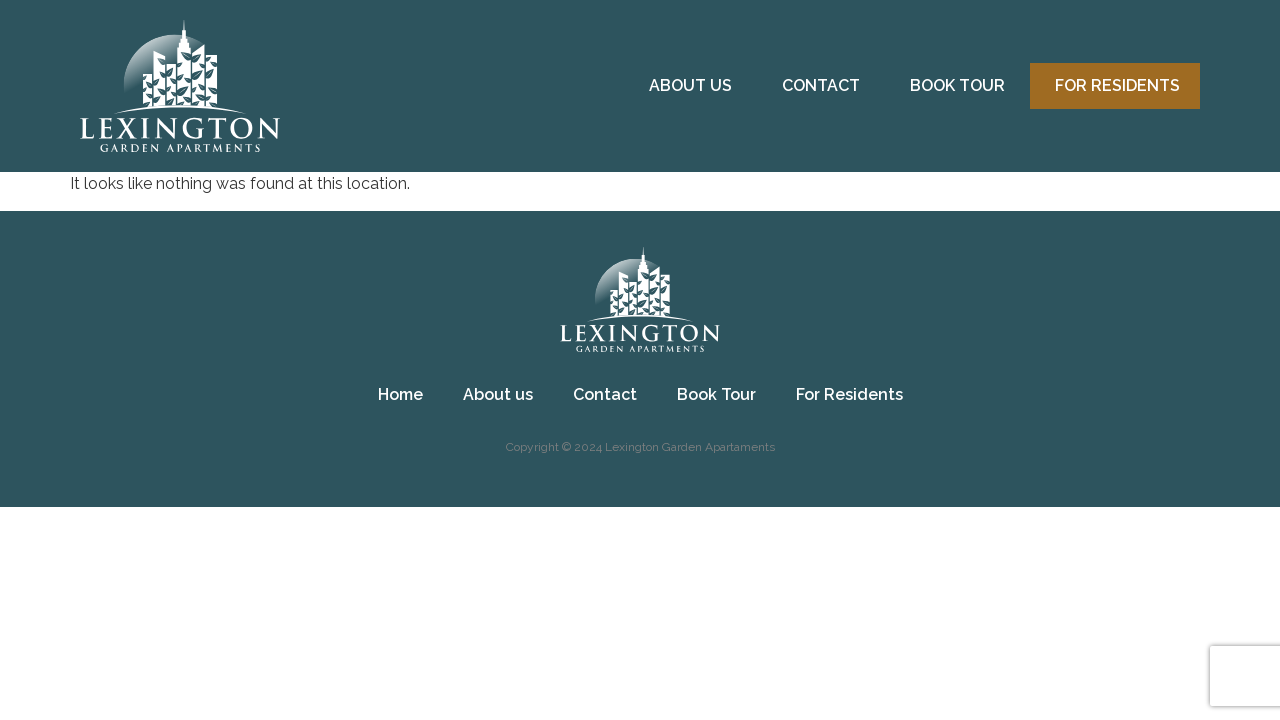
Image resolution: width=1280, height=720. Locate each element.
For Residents (1117, 85)
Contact (821, 85)
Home (400, 394)
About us (690, 85)
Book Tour (957, 85)
